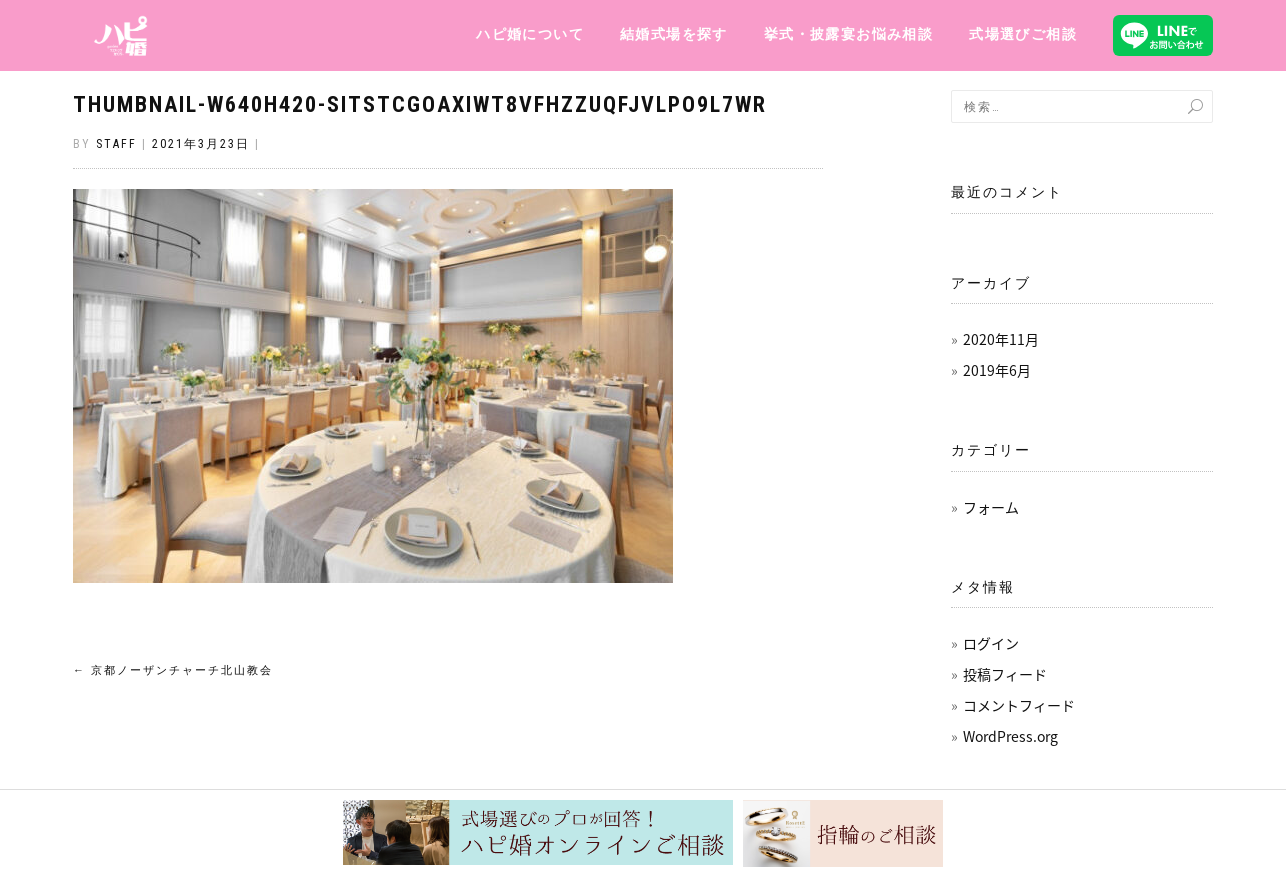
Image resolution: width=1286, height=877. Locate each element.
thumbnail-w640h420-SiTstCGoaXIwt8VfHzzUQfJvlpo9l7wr (420, 104)
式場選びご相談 (1023, 34)
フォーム (991, 507)
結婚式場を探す (674, 34)
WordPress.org (1010, 736)
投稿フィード (1005, 674)
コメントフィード (1019, 705)
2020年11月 (1001, 339)
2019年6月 (997, 370)
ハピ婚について (530, 34)
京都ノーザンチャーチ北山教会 (173, 670)
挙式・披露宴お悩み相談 (848, 34)
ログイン (991, 643)
